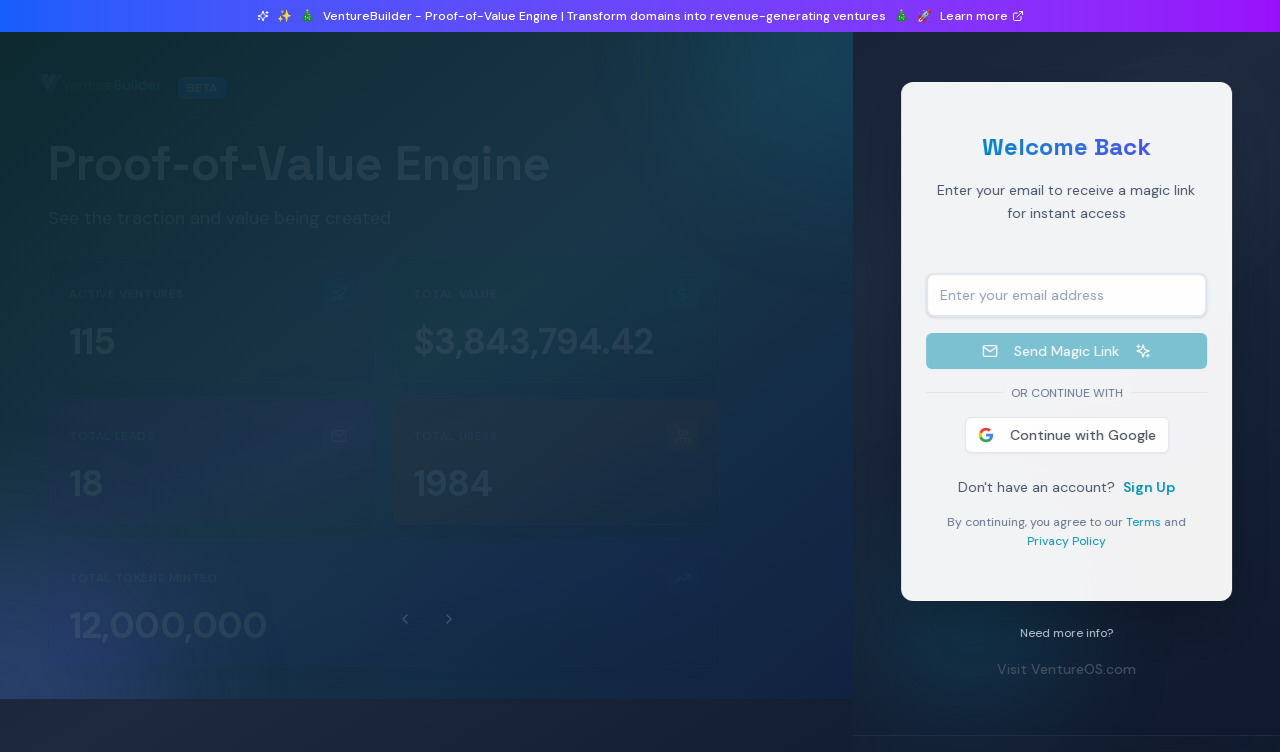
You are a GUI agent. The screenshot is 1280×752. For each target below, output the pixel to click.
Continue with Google (1075, 435)
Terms (1152, 522)
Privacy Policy (1075, 541)
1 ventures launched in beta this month (208, 122)
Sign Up (1158, 487)
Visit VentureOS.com (1075, 669)
